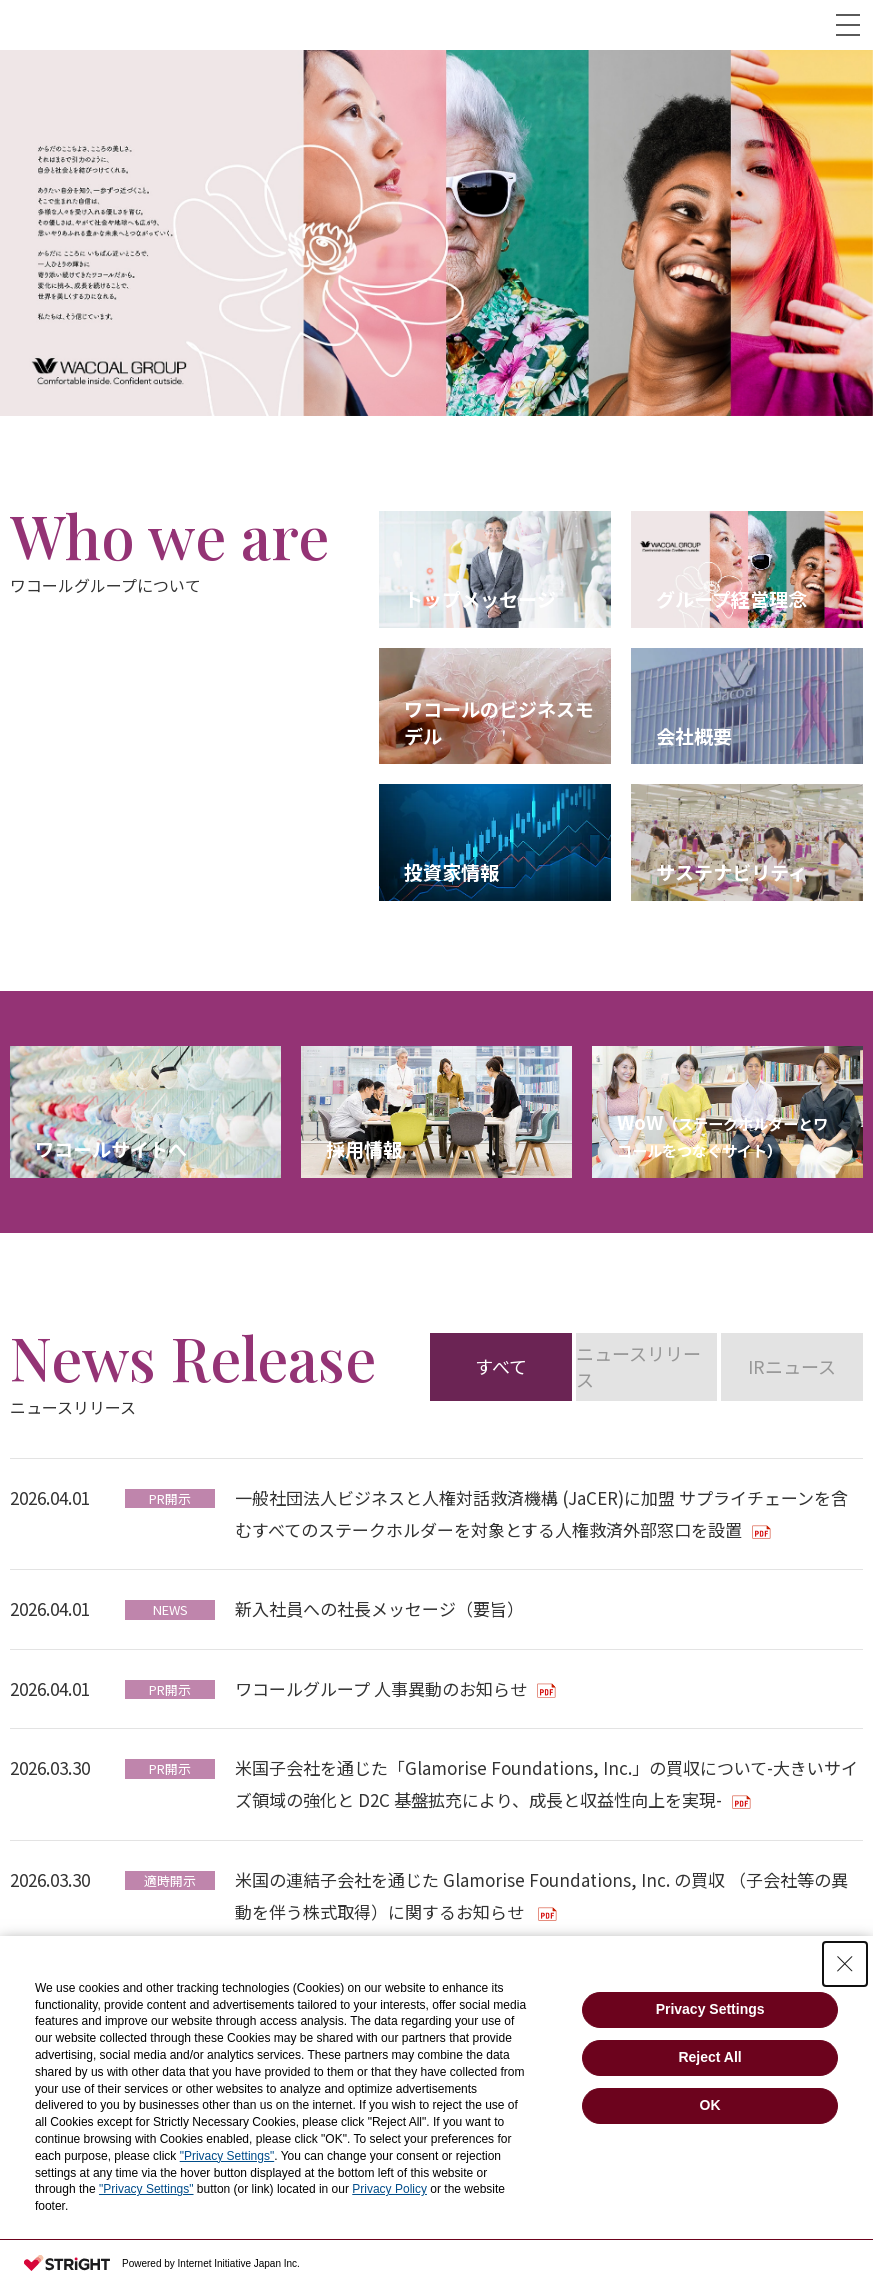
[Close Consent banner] (845, 1964)
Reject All (709, 2057)
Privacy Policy (389, 2189)
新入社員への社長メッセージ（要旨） (379, 1608)
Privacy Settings (710, 2009)
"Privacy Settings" (227, 2156)
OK (710, 2105)
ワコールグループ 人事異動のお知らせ (381, 1688)
